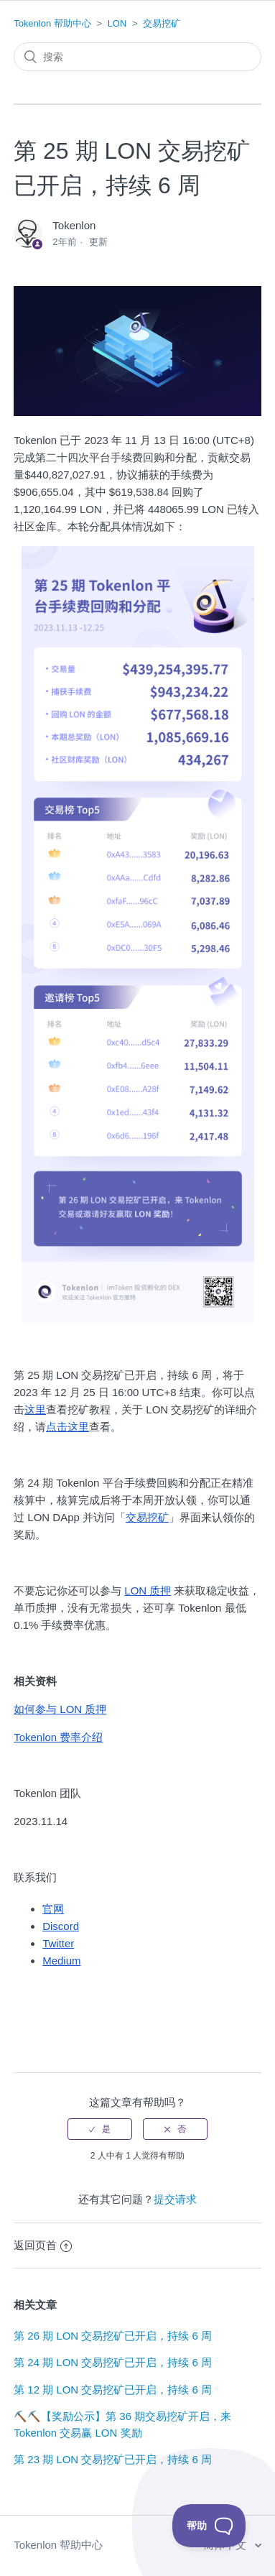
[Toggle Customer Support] (209, 2525)
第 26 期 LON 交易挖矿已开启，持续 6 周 (113, 2336)
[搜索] (137, 56)
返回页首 (43, 2245)
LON (117, 23)
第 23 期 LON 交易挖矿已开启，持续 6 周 (113, 2459)
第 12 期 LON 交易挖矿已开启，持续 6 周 (113, 2389)
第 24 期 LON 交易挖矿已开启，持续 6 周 (113, 2362)
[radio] (99, 2129)
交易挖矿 (161, 23)
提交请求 (175, 2199)
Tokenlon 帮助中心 (52, 23)
